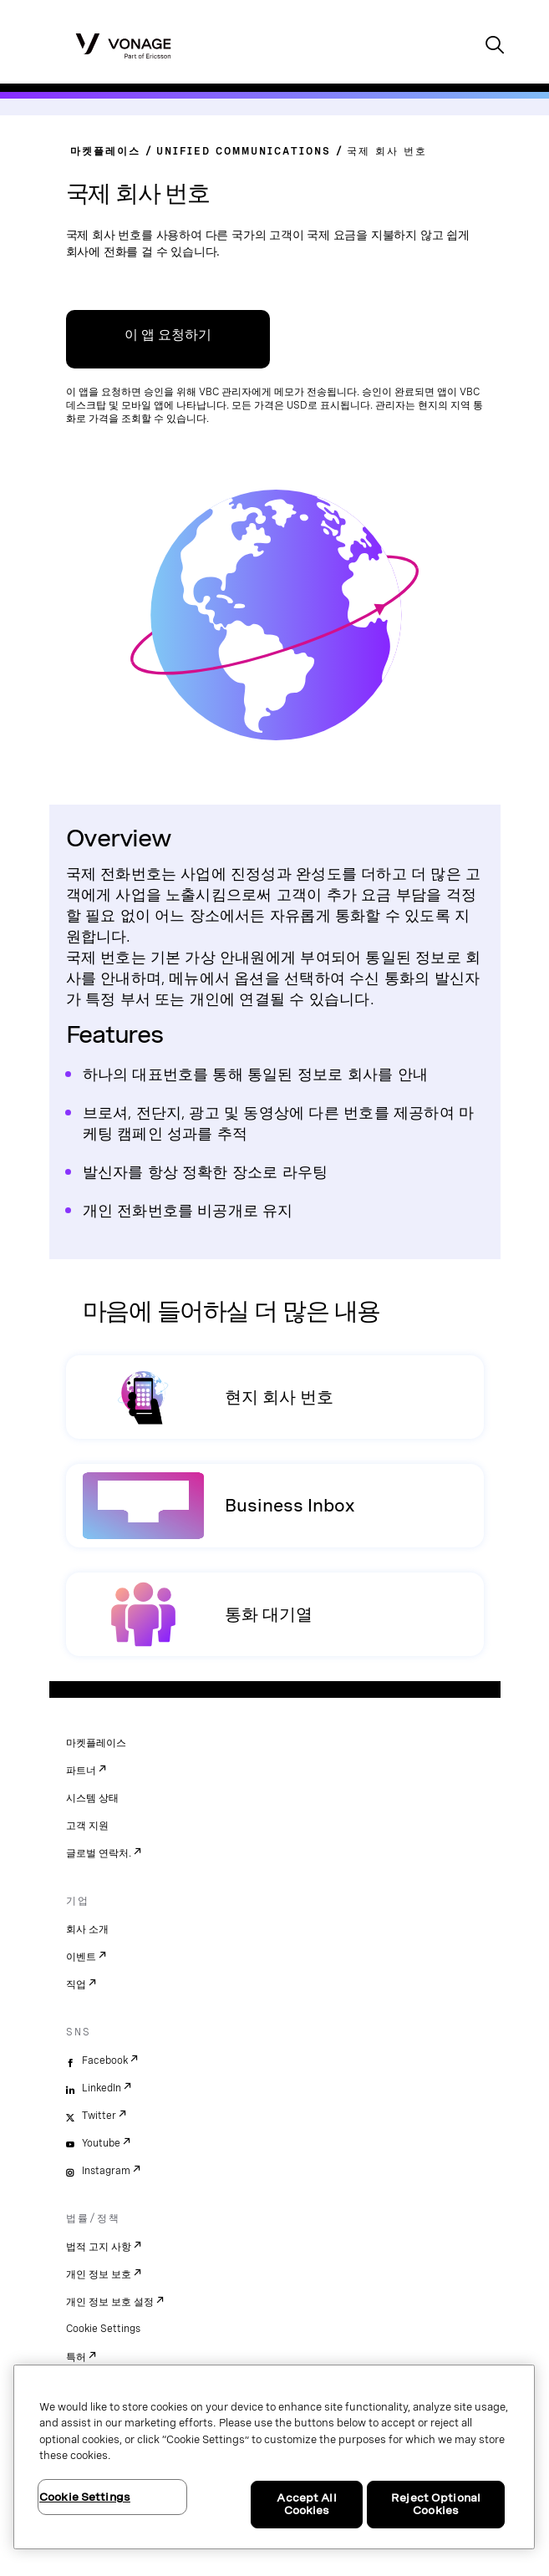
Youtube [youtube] (101, 2143)
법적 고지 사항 (98, 2247)
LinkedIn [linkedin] (101, 2088)
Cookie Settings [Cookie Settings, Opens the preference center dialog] (84, 2497)
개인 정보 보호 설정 (110, 2302)
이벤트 (81, 1957)
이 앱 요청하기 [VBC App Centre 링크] (168, 335)
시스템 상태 (92, 1798)
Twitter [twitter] (99, 2115)
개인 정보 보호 (98, 2274)
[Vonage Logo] (123, 45)
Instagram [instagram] (106, 2171)
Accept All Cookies (306, 2505)
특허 (76, 2357)
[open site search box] (495, 46)
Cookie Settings (103, 2329)
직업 (76, 1984)
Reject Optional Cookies (435, 2505)
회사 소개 (87, 1929)
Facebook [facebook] (105, 2060)
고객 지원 (87, 1826)
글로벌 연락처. (98, 1853)
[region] (274, 2457)
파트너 (81, 1770)
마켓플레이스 (96, 1743)
